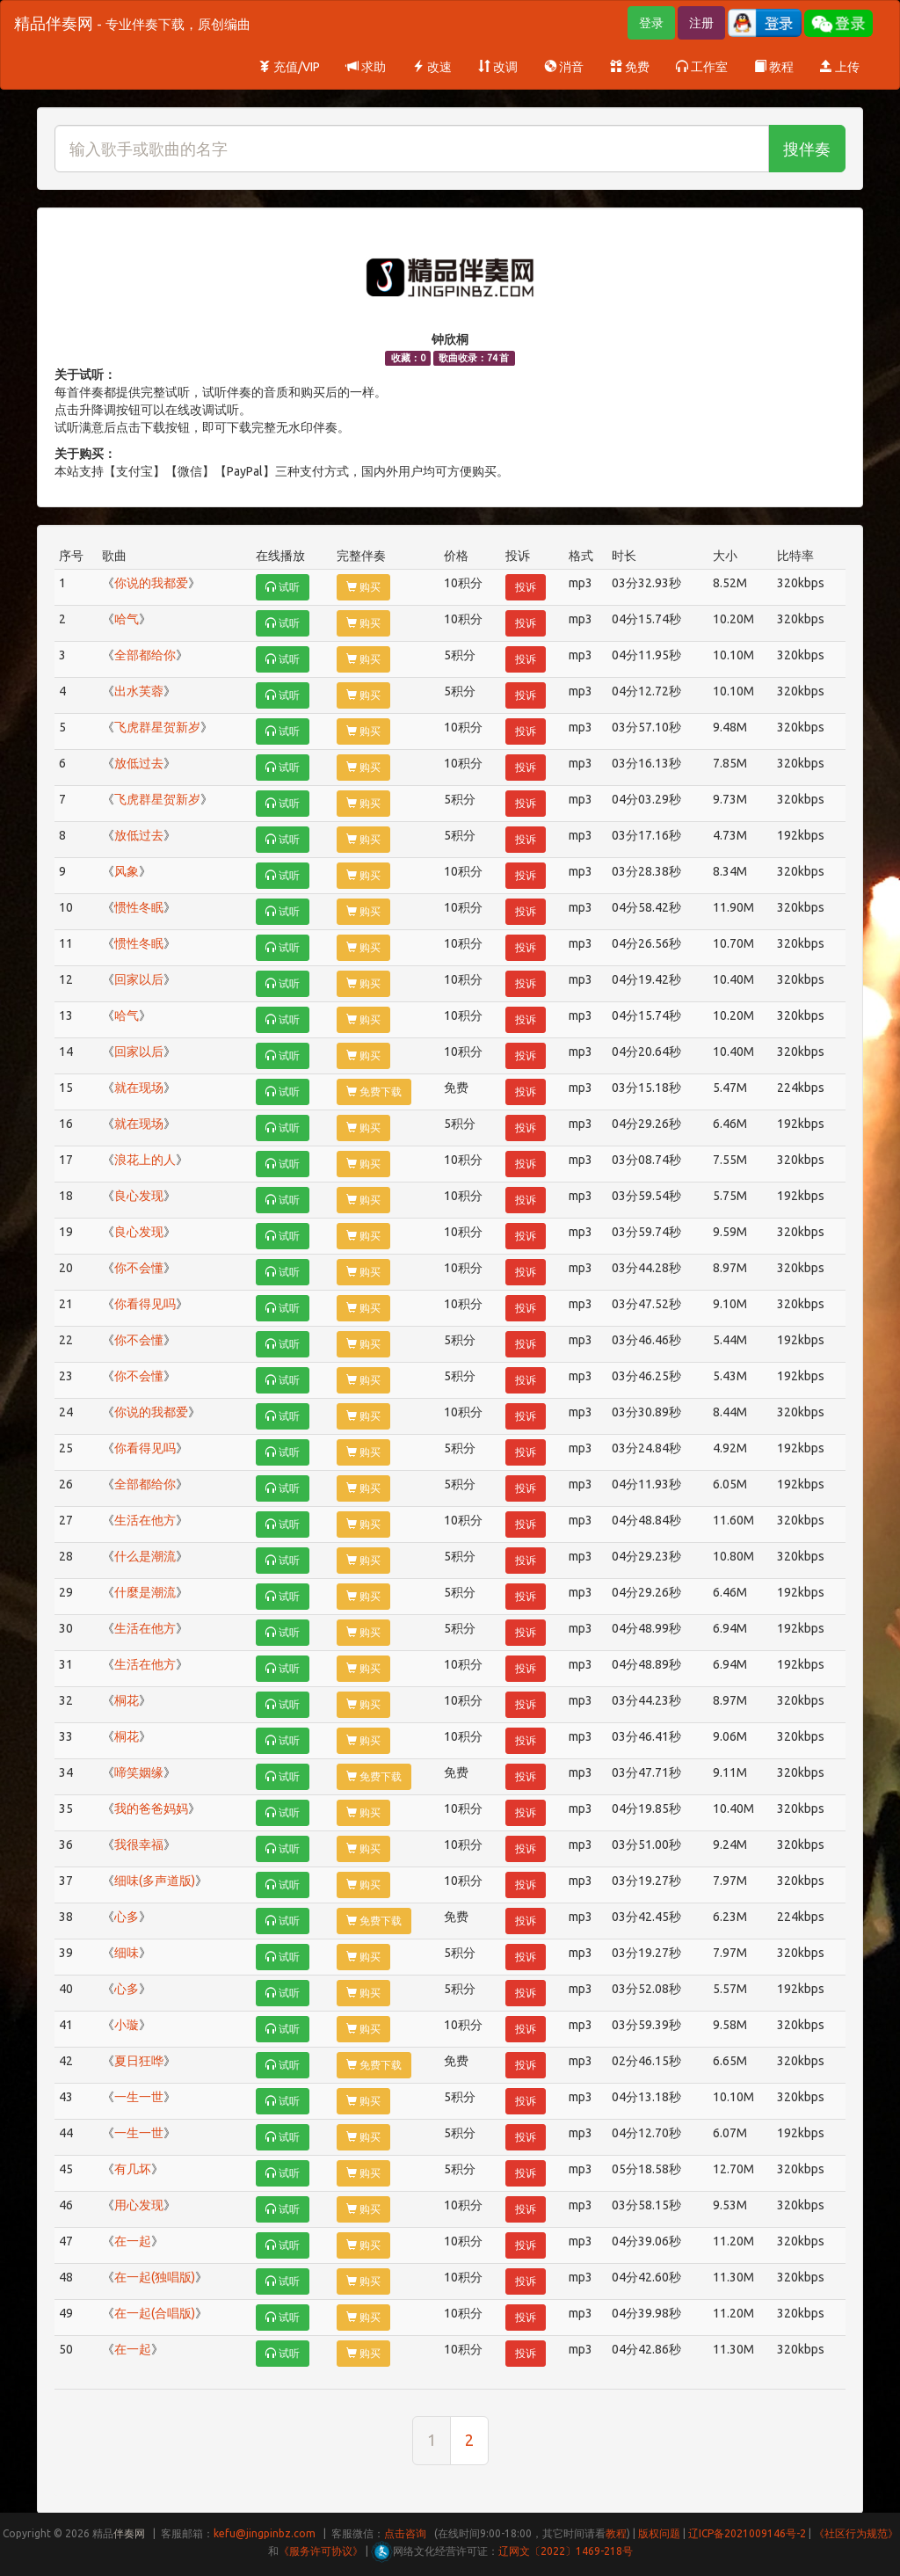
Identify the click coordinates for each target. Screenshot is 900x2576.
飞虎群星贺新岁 (157, 727)
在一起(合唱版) (154, 2313)
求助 (366, 67)
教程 (774, 67)
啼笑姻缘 (138, 1772)
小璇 (126, 2025)
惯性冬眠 (138, 907)
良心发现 (138, 1196)
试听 (282, 587)
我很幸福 (138, 1844)
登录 (651, 23)
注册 (701, 23)
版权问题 (659, 2533)
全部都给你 (145, 655)
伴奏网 (129, 2533)
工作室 (702, 67)
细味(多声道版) (154, 1881)
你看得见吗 (145, 1304)
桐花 (126, 1700)
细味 (126, 1953)
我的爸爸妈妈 (151, 1808)
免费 (630, 67)
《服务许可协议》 (321, 2551)
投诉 (525, 587)
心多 (126, 1917)
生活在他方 (145, 1520)
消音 (564, 67)
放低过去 (138, 763)
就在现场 (138, 1088)
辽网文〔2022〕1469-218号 (565, 2551)
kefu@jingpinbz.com (265, 2533)
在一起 (132, 2241)
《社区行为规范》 (856, 2533)
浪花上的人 (145, 1160)
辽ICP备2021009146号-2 (747, 2533)
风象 (126, 871)
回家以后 (138, 979)
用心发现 (138, 2205)
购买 (363, 587)
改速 (432, 67)
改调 (498, 67)
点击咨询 (405, 2533)
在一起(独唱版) (154, 2277)
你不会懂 (138, 1268)
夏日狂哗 (138, 2061)
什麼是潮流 (145, 1592)
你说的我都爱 (151, 583)
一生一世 (138, 2097)
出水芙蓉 (138, 691)
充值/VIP (289, 67)
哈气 (126, 619)
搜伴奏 (807, 148)
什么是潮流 (145, 1556)
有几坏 (132, 2169)
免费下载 (374, 1091)
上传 (840, 67)
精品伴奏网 (132, 23)
